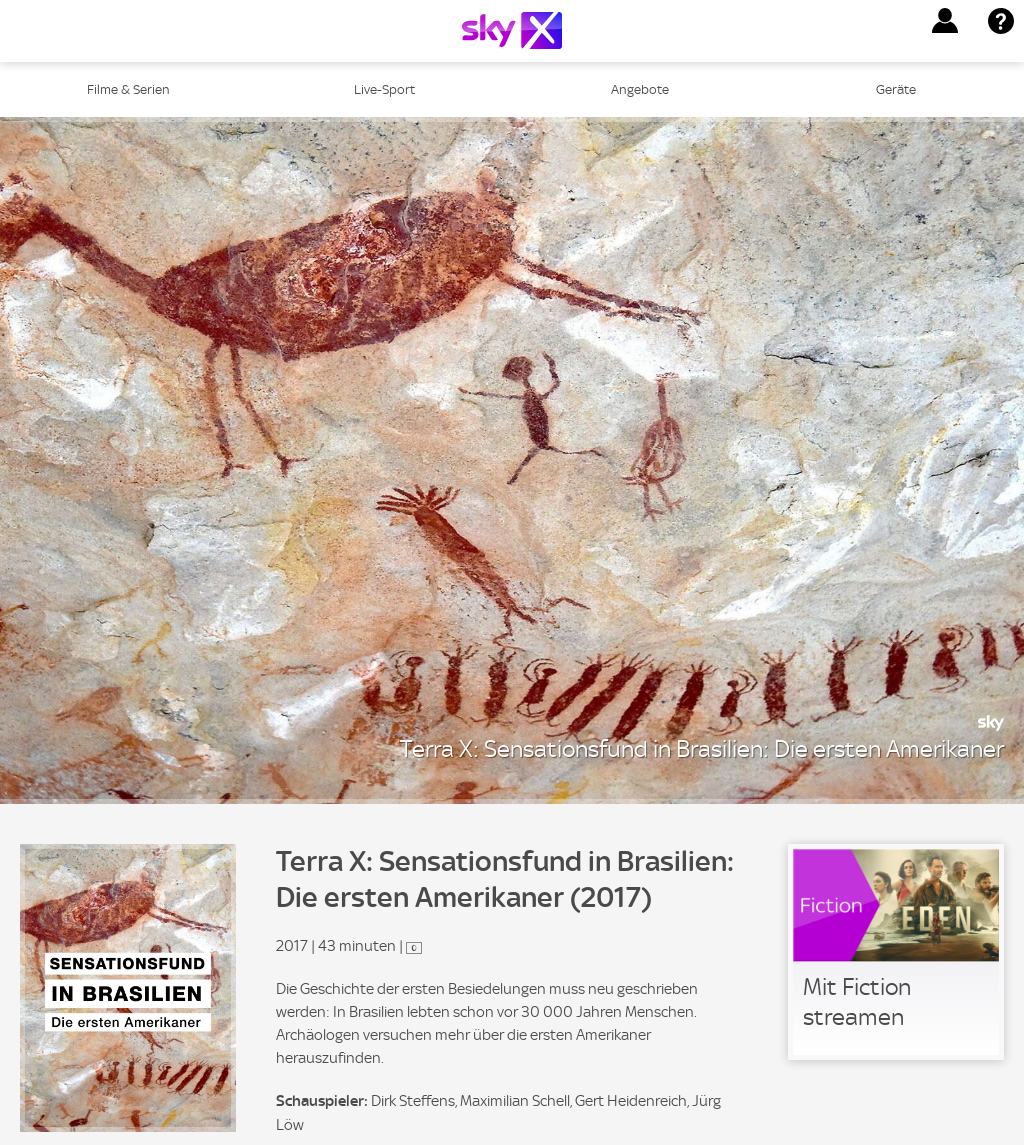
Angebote (640, 89)
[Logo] (512, 30)
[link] (896, 952)
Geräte (896, 89)
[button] (945, 21)
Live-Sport (384, 89)
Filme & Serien (128, 89)
